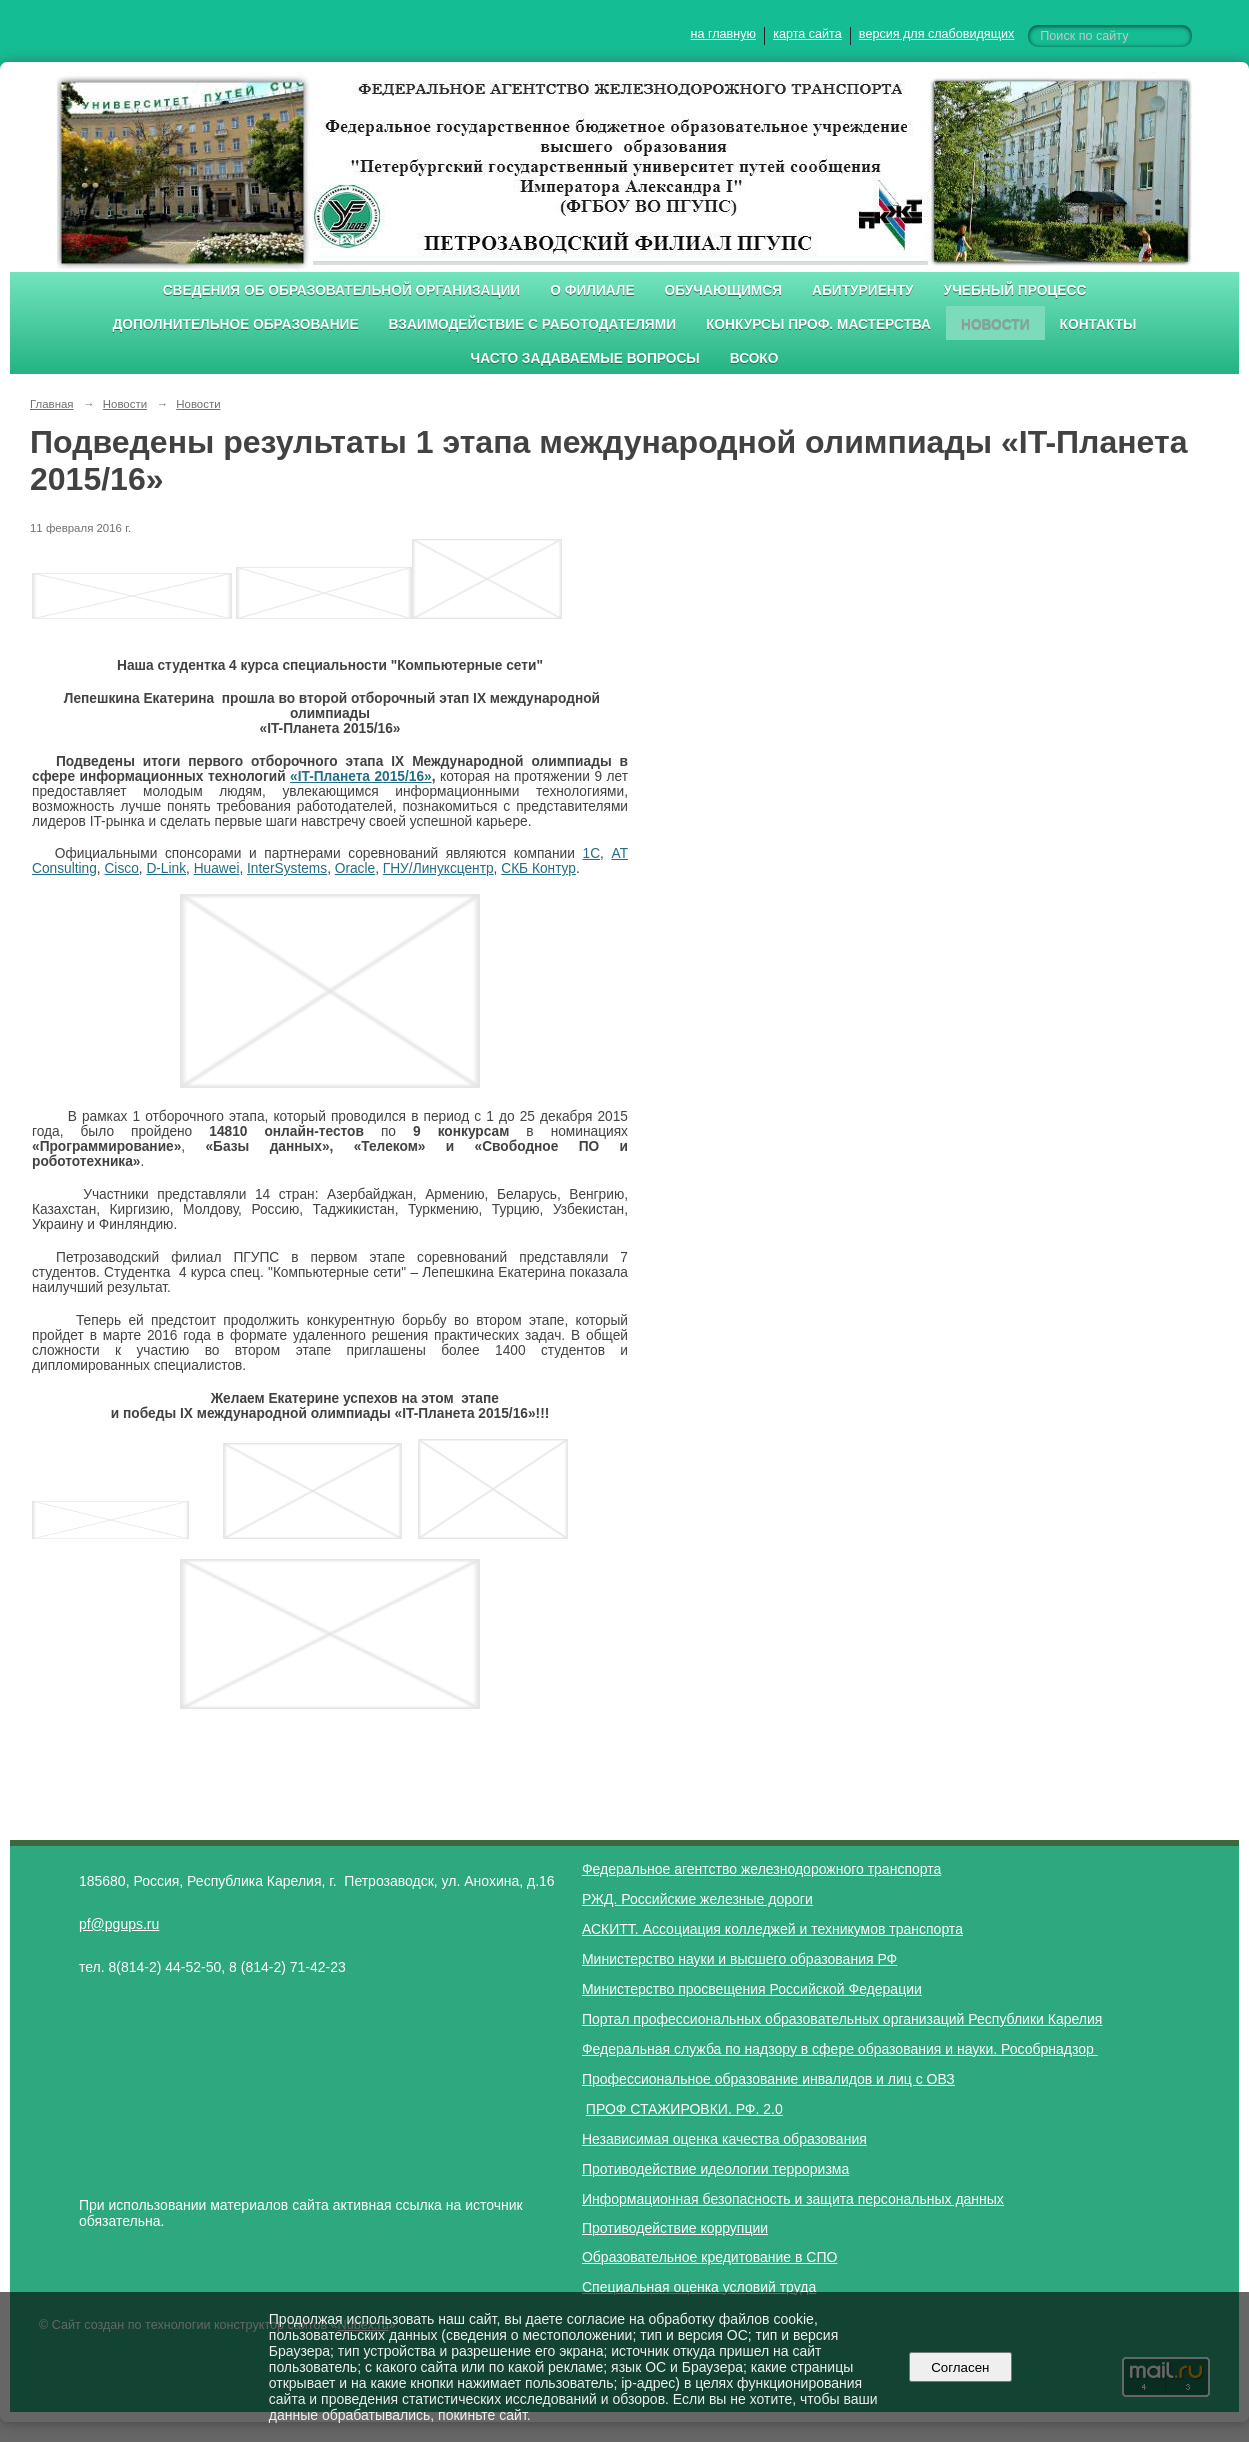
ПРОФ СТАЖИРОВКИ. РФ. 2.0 (684, 2109)
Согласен (960, 2367)
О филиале (592, 290)
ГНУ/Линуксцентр (438, 868)
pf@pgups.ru (119, 1924)
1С (592, 853)
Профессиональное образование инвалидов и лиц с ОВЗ (768, 2079)
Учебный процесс (1015, 290)
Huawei (217, 868)
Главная (52, 404)
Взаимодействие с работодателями (532, 324)
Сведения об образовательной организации (342, 290)
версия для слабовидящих (936, 34)
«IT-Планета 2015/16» (361, 776)
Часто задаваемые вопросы (585, 358)
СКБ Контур (538, 868)
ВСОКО (754, 358)
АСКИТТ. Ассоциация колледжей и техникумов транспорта (772, 1929)
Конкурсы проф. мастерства (818, 324)
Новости (995, 324)
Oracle (355, 868)
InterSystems (287, 868)
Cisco (121, 868)
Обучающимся (723, 290)
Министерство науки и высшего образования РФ (739, 1959)
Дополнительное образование (235, 324)
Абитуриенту (863, 290)
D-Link (166, 868)
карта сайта (807, 34)
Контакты (1098, 324)
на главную (723, 34)
